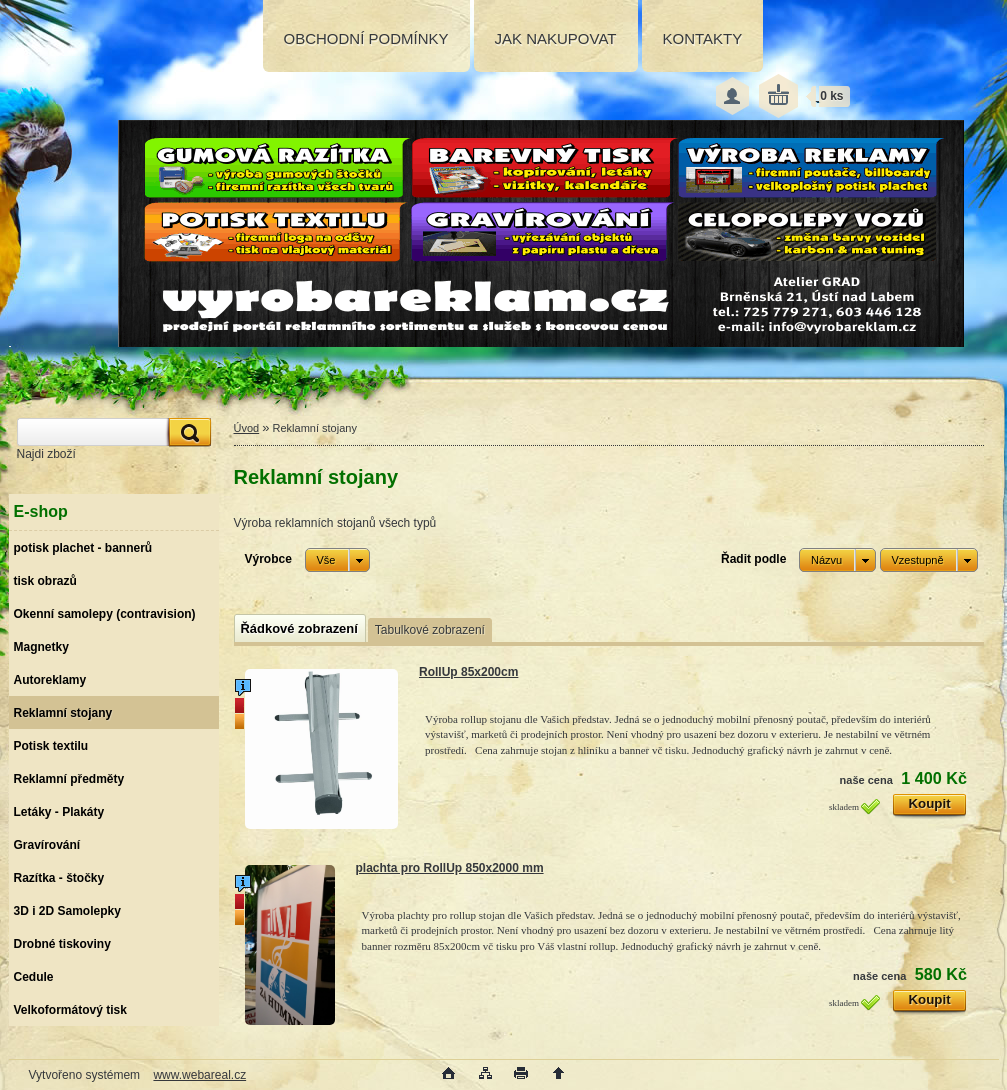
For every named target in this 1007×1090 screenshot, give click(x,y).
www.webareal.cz (199, 1075)
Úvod (247, 428)
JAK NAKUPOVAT (556, 38)
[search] (187, 432)
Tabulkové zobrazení (430, 630)
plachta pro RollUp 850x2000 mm (450, 868)
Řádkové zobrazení (299, 628)
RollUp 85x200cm (468, 672)
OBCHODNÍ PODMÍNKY (366, 38)
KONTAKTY (703, 38)
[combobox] (837, 560)
